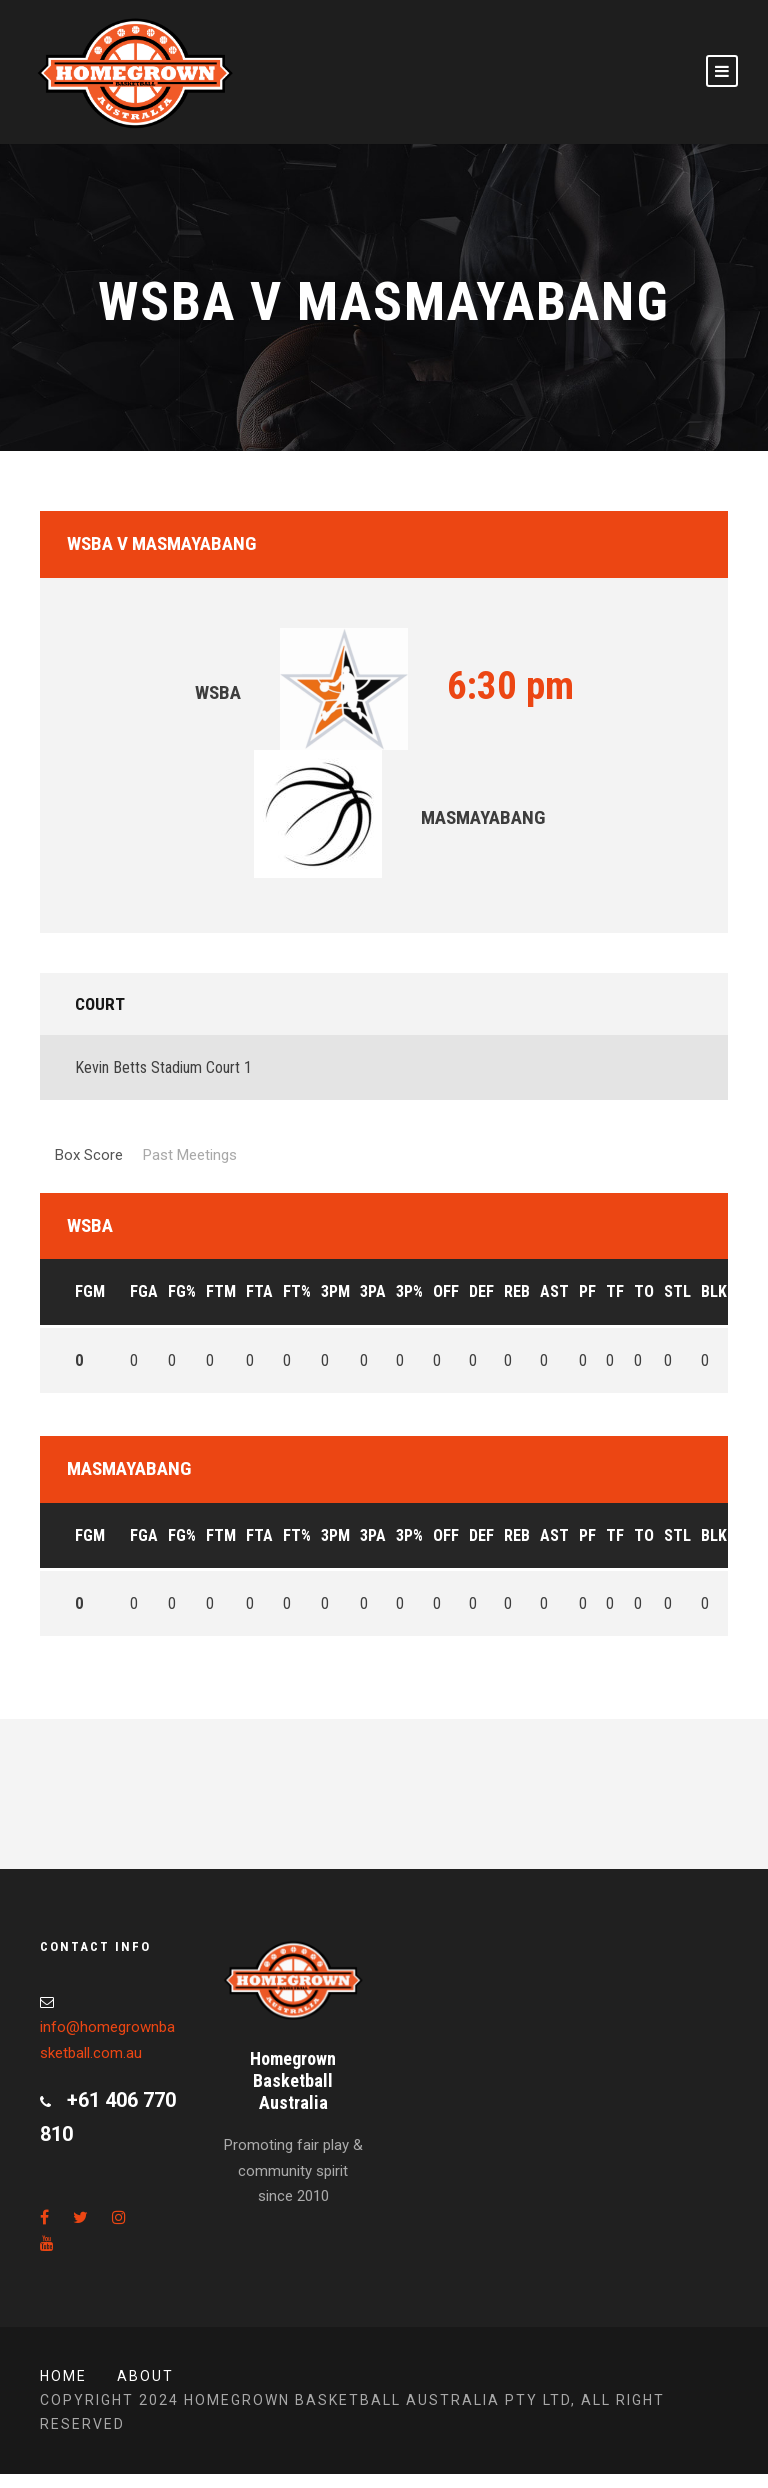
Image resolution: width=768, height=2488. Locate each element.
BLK (714, 1291)
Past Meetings (190, 1155)
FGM (90, 1291)
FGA (144, 1291)
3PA (373, 1291)
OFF (446, 1291)
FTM (221, 1291)
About (145, 2376)
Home (63, 2376)
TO (644, 1291)
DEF (481, 1291)
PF (587, 1291)
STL (677, 1291)
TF (615, 1291)
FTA (259, 1291)
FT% (297, 1291)
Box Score (89, 1155)
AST (554, 1291)
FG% (182, 1291)
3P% (409, 1291)
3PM (335, 1291)
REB (517, 1291)
